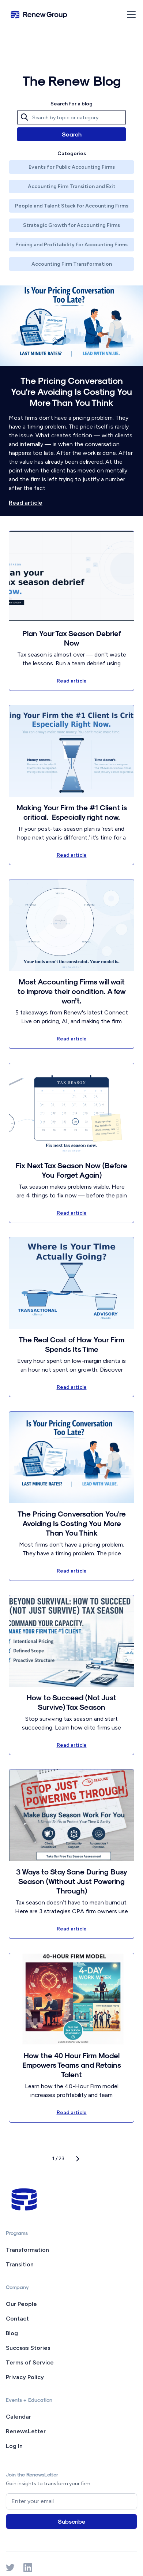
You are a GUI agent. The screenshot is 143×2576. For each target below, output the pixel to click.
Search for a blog (71, 104)
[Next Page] (77, 2158)
